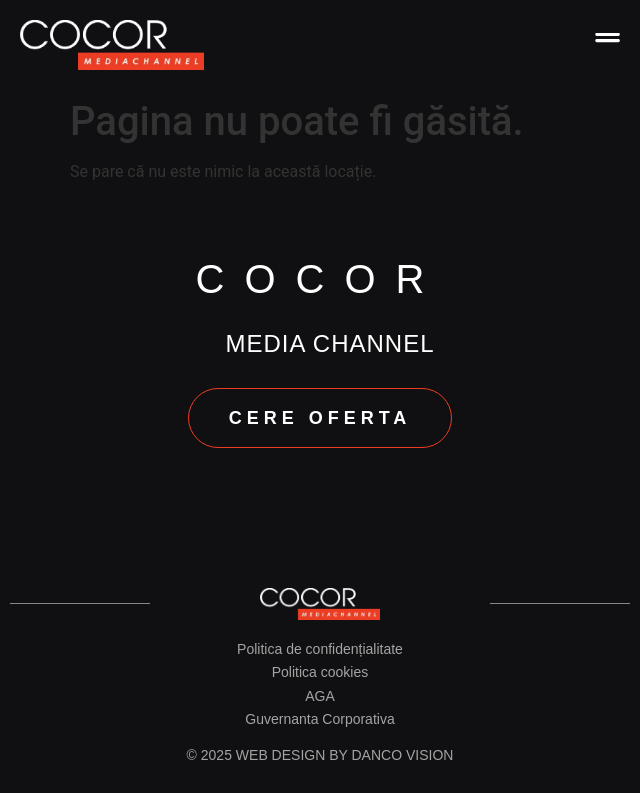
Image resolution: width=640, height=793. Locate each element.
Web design (280, 755)
